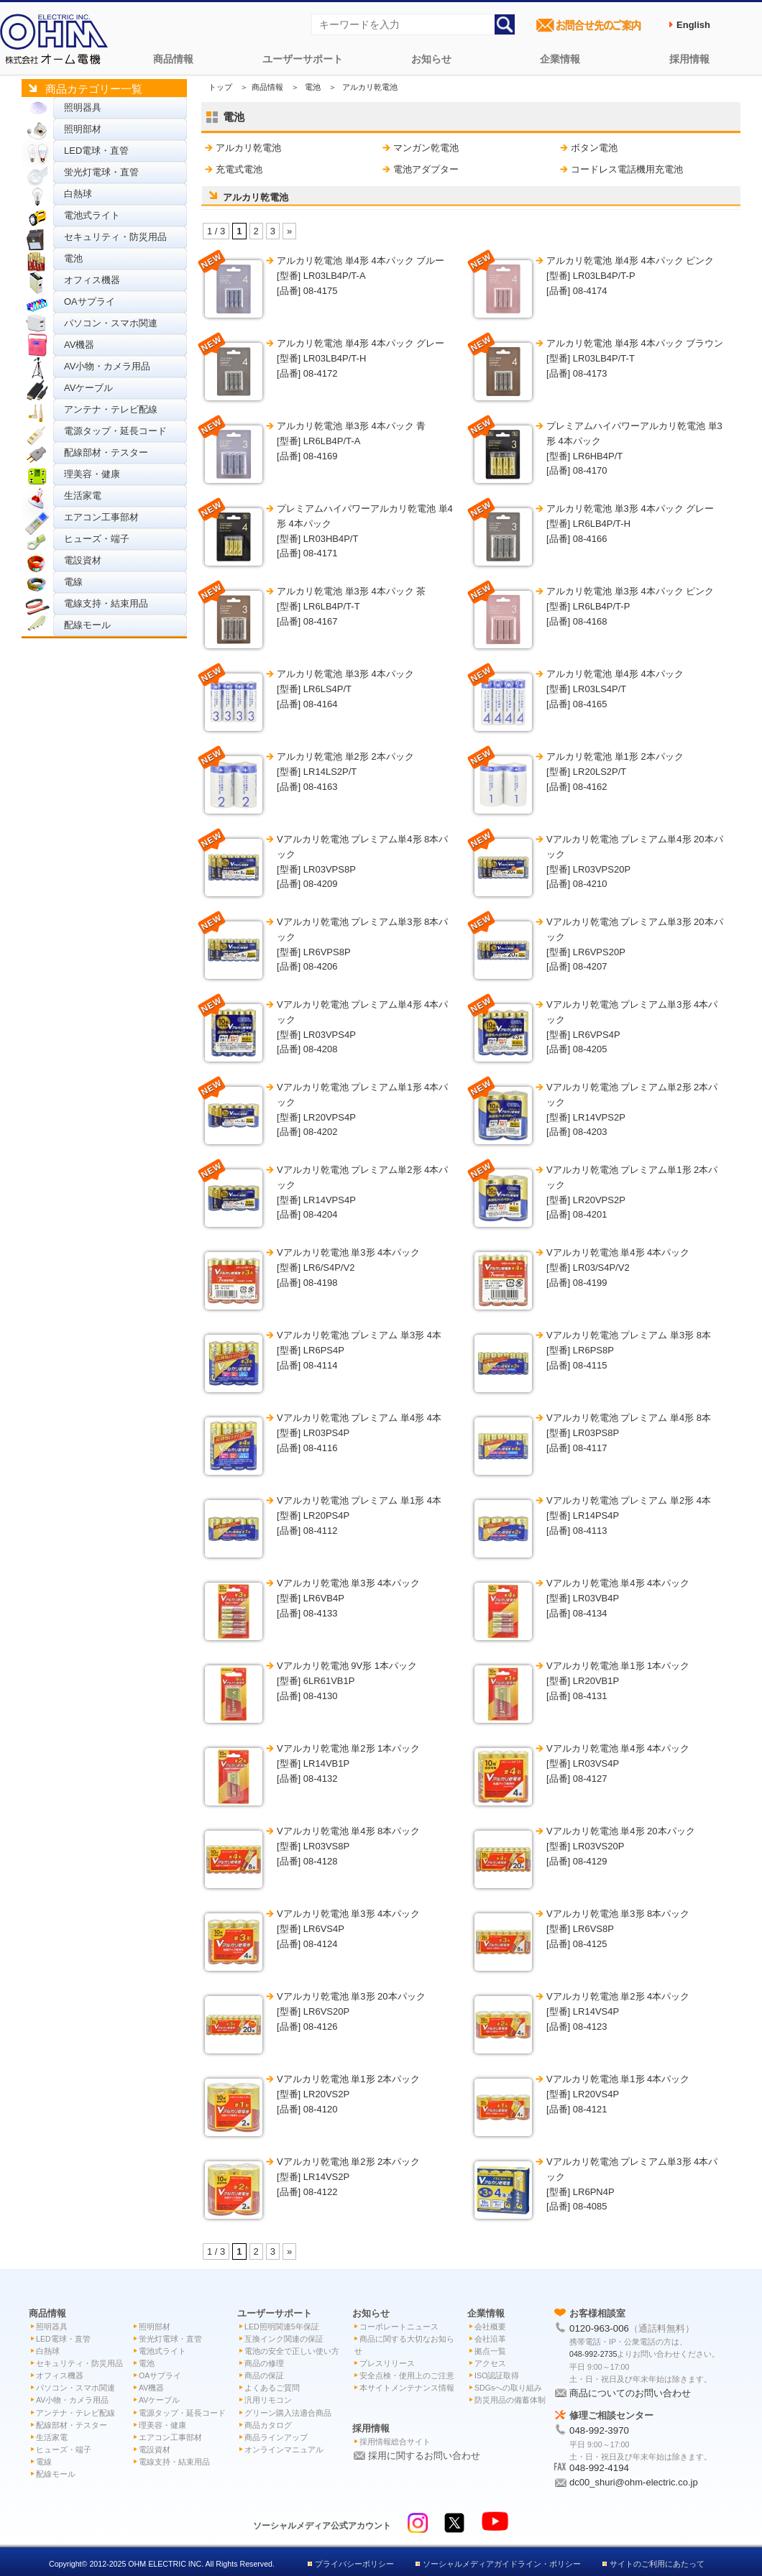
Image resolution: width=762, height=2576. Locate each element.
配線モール (87, 625)
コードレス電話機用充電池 (627, 169)
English (693, 24)
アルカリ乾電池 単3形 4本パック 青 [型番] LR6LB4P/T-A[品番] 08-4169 (351, 440)
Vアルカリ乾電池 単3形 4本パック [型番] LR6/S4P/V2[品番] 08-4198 (348, 1267)
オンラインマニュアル (283, 2449)
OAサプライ (89, 301)
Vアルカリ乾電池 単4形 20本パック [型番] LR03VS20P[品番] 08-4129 (620, 1846)
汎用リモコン (268, 2400)
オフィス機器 (92, 280)
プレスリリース (387, 2363)
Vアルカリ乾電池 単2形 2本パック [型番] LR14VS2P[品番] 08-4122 (348, 2176)
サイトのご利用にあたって (657, 2563)
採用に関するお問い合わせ (424, 2455)
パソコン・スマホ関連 (110, 323)
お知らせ (431, 59)
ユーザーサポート (302, 59)
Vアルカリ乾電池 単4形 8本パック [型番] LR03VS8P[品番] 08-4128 (348, 1846)
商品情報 (173, 59)
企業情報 (560, 59)
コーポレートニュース (399, 2326)
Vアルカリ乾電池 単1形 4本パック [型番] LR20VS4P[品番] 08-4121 (617, 2094)
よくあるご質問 (272, 2387)
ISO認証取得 (496, 2375)
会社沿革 (490, 2338)
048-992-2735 (593, 2354)
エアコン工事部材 (101, 517)
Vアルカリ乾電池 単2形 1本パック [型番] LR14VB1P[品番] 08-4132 (348, 1763)
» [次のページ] (289, 231)
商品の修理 (264, 2363)
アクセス (490, 2363)
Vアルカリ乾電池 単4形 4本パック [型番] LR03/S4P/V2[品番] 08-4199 (617, 1267)
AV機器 (79, 344)
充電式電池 (239, 169)
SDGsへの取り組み (508, 2387)
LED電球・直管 (96, 150)
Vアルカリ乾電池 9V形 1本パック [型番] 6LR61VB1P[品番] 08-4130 (347, 1680)
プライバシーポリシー (354, 2563)
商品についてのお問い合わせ (630, 2393)
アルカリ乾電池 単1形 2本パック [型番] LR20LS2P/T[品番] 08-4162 (615, 771)
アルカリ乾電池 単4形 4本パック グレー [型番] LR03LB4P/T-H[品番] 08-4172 (360, 358)
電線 (73, 581)
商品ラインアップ (276, 2437)
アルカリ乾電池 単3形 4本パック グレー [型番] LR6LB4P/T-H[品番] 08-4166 (630, 523)
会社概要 (490, 2326)
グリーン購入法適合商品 (287, 2413)
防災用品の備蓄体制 (510, 2400)
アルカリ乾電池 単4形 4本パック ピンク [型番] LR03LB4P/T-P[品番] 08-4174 (630, 275)
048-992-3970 (599, 2430)
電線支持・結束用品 (106, 603)
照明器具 (82, 107)
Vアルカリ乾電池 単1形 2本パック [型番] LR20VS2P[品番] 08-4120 (348, 2094)
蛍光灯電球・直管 (101, 172)
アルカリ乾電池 (248, 147)
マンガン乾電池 (426, 147)
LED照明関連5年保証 (281, 2326)
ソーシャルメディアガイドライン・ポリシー (502, 2563)
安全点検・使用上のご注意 (406, 2375)
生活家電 (82, 495)
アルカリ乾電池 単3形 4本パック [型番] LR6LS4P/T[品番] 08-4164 (345, 688)
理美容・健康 (92, 474)
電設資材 (82, 560)
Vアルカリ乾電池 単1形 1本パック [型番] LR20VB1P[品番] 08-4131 (617, 1680)
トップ (220, 87)
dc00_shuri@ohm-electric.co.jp (633, 2482)
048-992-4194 (599, 2467)
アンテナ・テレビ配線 (110, 409)
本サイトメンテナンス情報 (406, 2387)
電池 (73, 258)
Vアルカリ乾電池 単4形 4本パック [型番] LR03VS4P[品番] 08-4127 (617, 1763)
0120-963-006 (599, 2328)
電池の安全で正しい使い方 (291, 2351)
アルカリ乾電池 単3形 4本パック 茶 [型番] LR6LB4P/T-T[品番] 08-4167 (351, 606)
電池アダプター (426, 169)
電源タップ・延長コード (115, 431)
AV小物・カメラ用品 (107, 366)
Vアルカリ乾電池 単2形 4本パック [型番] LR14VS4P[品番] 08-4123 (617, 2011)
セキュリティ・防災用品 (115, 236)
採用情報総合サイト (395, 2441)
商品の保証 (264, 2375)
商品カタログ (268, 2425)
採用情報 (689, 59)
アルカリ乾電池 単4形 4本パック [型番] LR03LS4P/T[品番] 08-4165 (615, 688)
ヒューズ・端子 (96, 538)
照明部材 (82, 129)
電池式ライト (92, 215)
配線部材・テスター (106, 452)
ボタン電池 (594, 147)
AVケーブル (88, 387)
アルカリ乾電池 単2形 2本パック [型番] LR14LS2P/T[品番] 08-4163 (345, 771)
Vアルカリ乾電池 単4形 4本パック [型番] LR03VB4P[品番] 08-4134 (617, 1598)
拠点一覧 (490, 2351)
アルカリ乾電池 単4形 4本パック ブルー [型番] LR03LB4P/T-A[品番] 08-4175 (360, 275)
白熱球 (78, 193)
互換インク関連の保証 (283, 2338)
